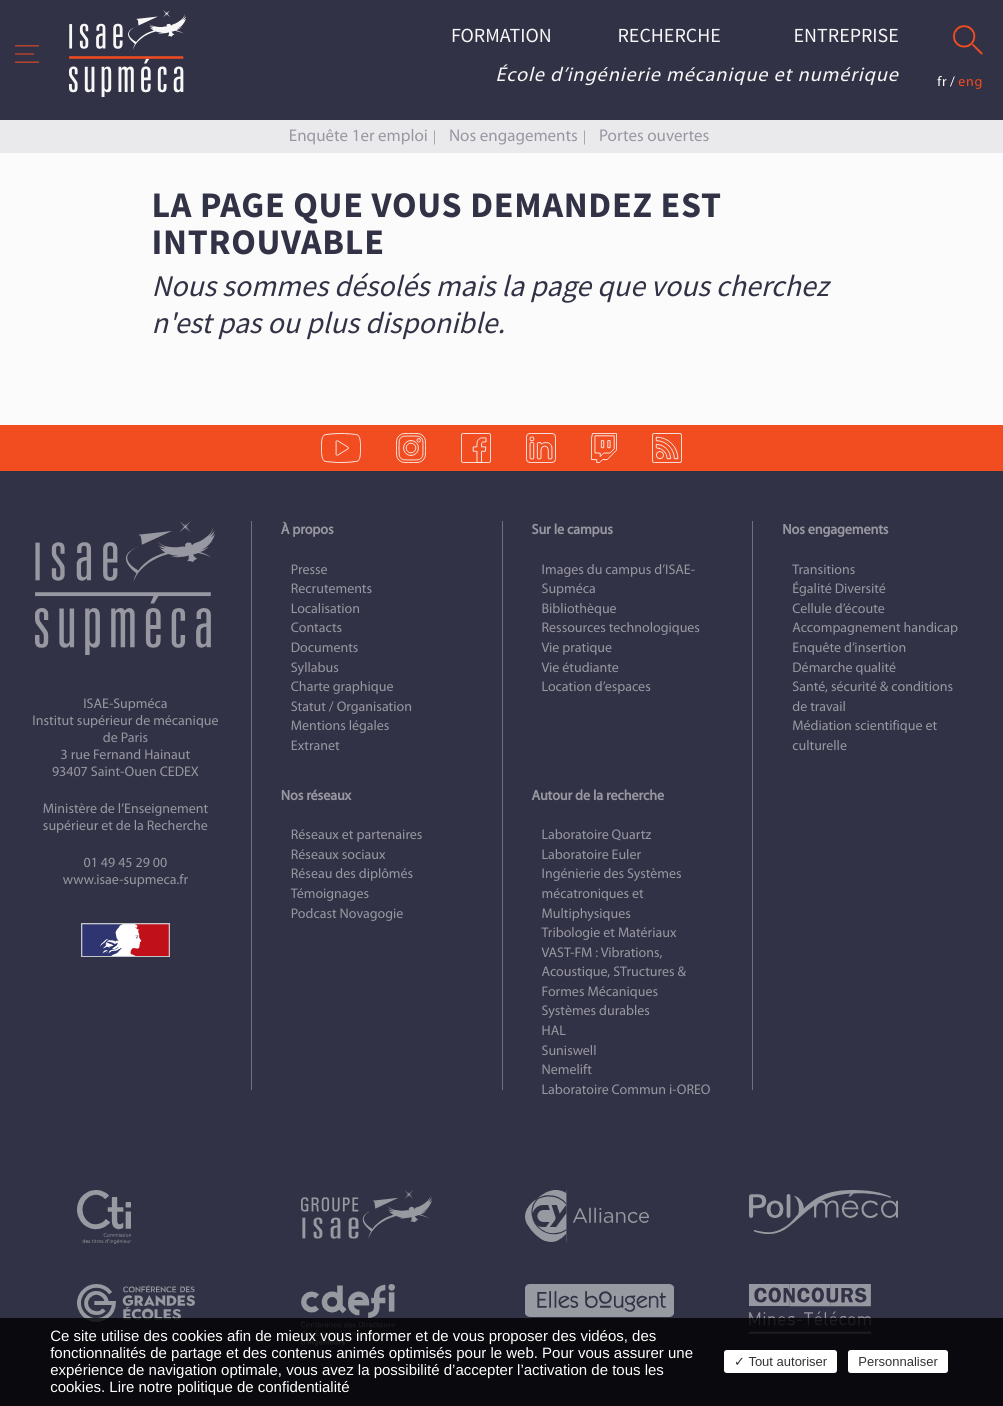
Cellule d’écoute (838, 608)
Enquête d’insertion (849, 647)
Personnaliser (898, 1361)
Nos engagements (513, 135)
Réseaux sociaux (338, 854)
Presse (309, 569)
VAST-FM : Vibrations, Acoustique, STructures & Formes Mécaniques (614, 972)
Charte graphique (342, 686)
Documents (325, 647)
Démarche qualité (844, 667)
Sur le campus (572, 529)
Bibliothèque (579, 608)
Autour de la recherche (598, 795)
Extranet (315, 745)
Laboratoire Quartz (597, 834)
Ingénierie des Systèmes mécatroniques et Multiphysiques (612, 893)
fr (942, 81)
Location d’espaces (596, 686)
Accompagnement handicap (875, 627)
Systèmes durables (596, 1010)
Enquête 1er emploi (358, 135)
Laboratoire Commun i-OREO (626, 1089)
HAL (554, 1030)
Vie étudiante (580, 667)
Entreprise (846, 36)
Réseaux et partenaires (357, 834)
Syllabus (315, 667)
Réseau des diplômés (352, 873)
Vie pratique (577, 647)
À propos (307, 529)
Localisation (325, 608)
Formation (501, 36)
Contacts (316, 627)
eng (970, 81)
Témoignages (330, 893)
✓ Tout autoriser (780, 1361)
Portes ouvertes (654, 135)
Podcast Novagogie (347, 913)
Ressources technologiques (621, 627)
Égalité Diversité (839, 588)
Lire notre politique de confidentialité (229, 1387)
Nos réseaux (316, 795)
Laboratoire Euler (592, 854)
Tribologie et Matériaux (609, 932)
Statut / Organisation (351, 706)
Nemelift (567, 1069)
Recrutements (331, 588)
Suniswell (569, 1050)
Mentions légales (340, 725)
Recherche (668, 36)
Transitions (823, 569)
